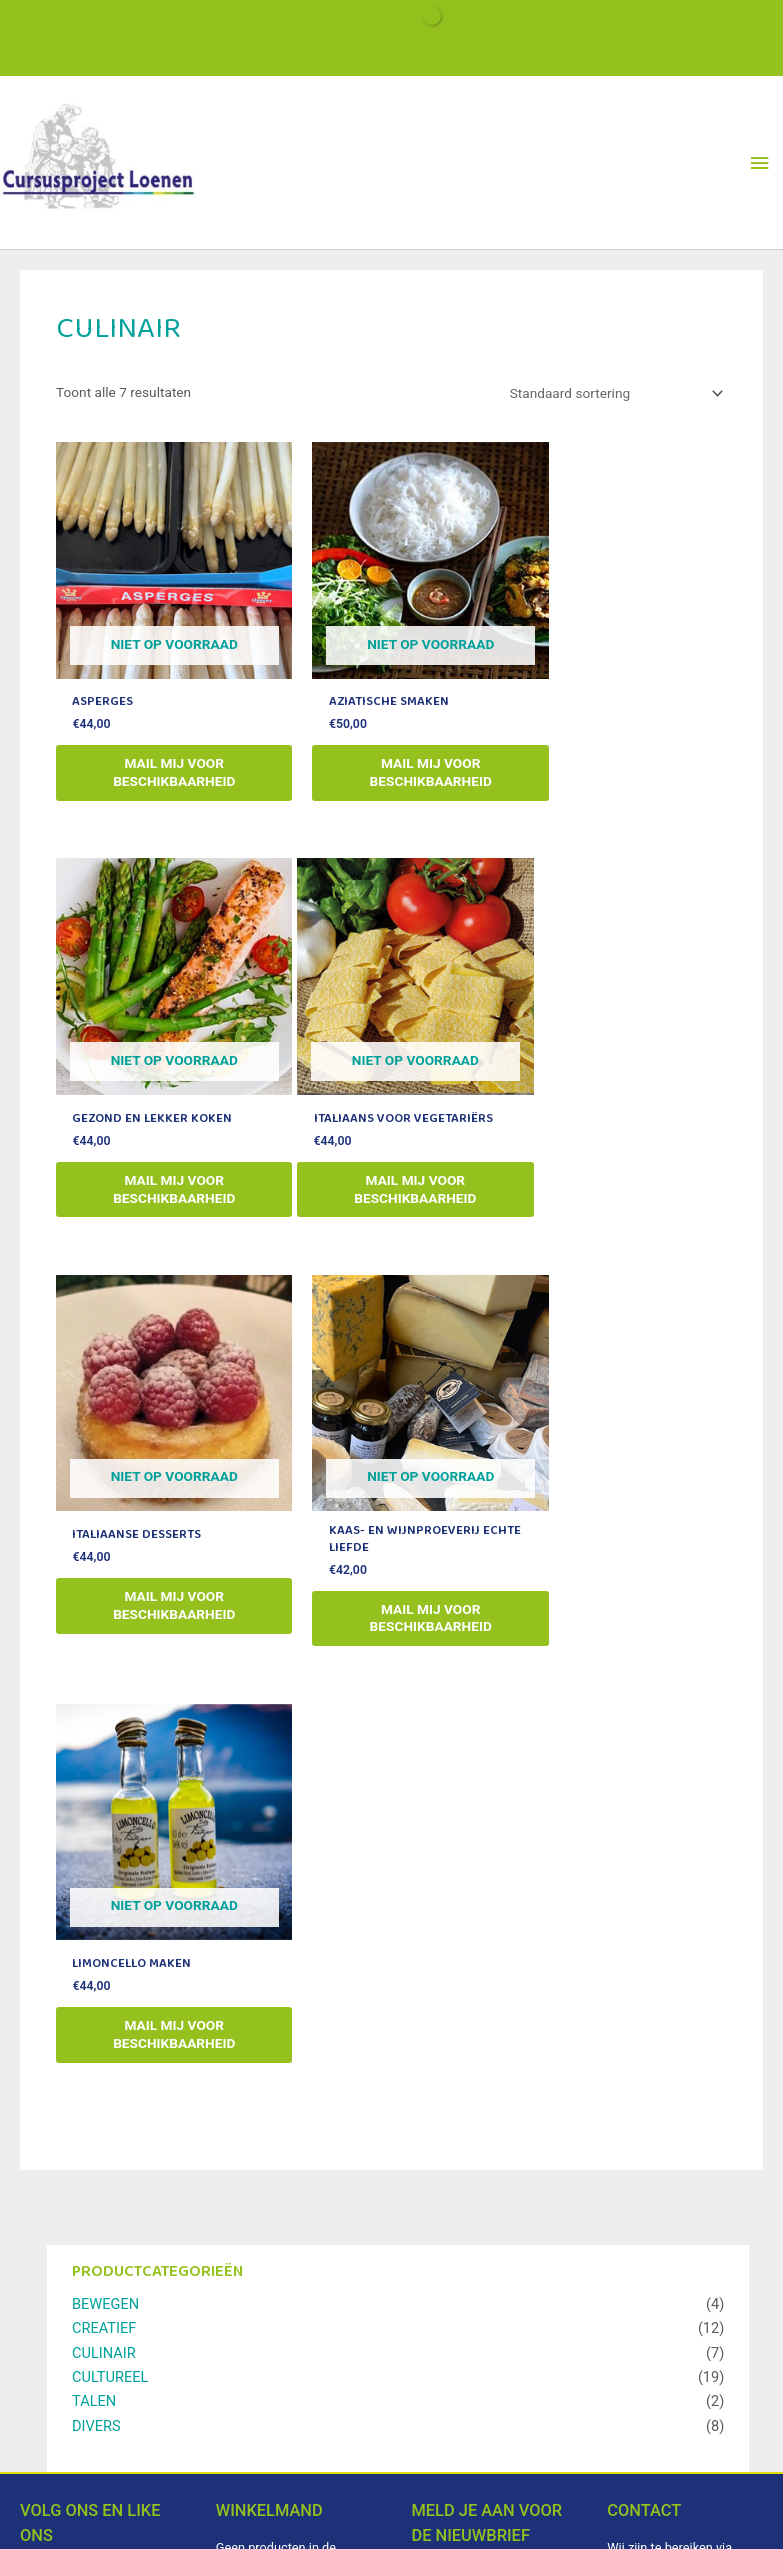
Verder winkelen (287, 2228)
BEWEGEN (105, 1860)
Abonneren (492, 2418)
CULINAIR (104, 1909)
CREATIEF (104, 1885)
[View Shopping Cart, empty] (391, 38)
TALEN (94, 1958)
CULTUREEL (110, 1933)
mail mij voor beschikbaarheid (161, 799)
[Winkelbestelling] (613, 447)
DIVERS (96, 1982)
